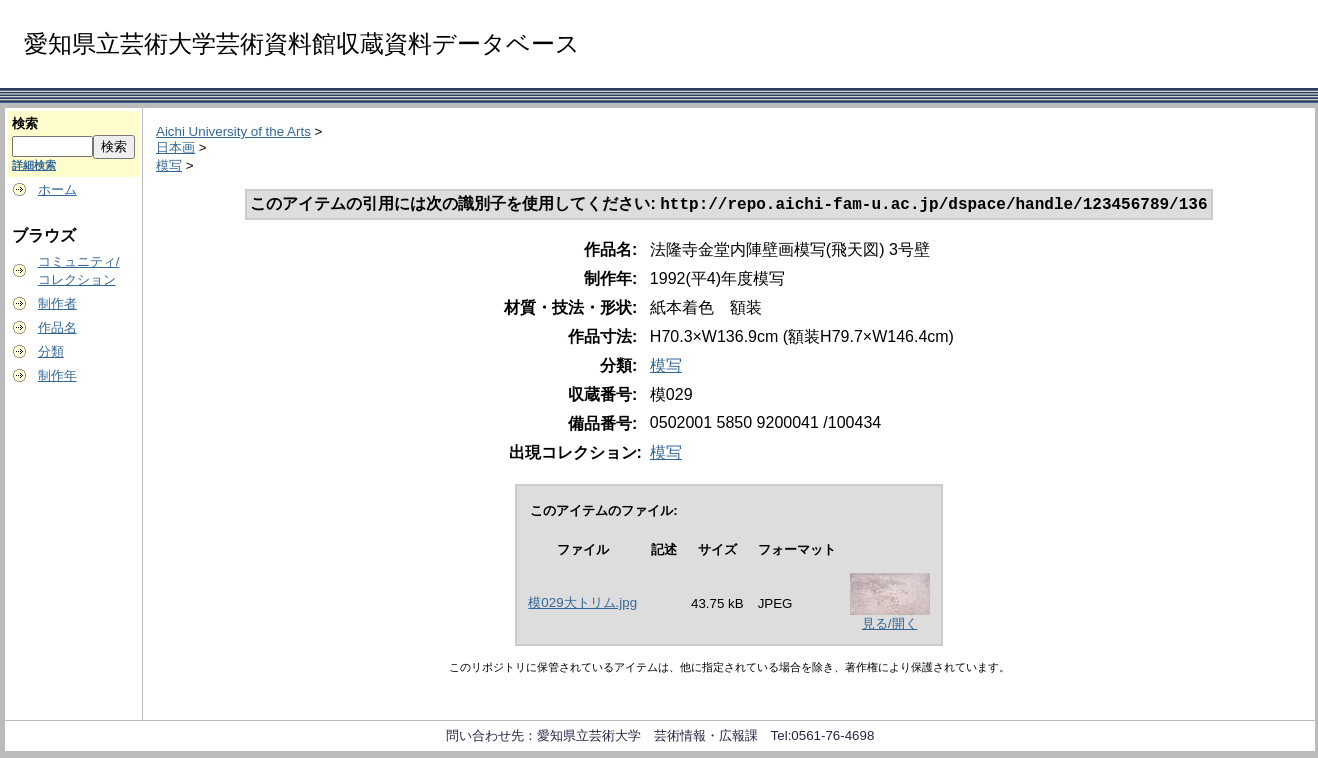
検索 (25, 123)
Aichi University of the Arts (233, 131)
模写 (169, 165)
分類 (51, 351)
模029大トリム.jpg (582, 604)
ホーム (57, 189)
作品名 (57, 327)
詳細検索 (34, 165)
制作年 (57, 375)
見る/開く (890, 625)
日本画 (175, 147)
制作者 (57, 303)
